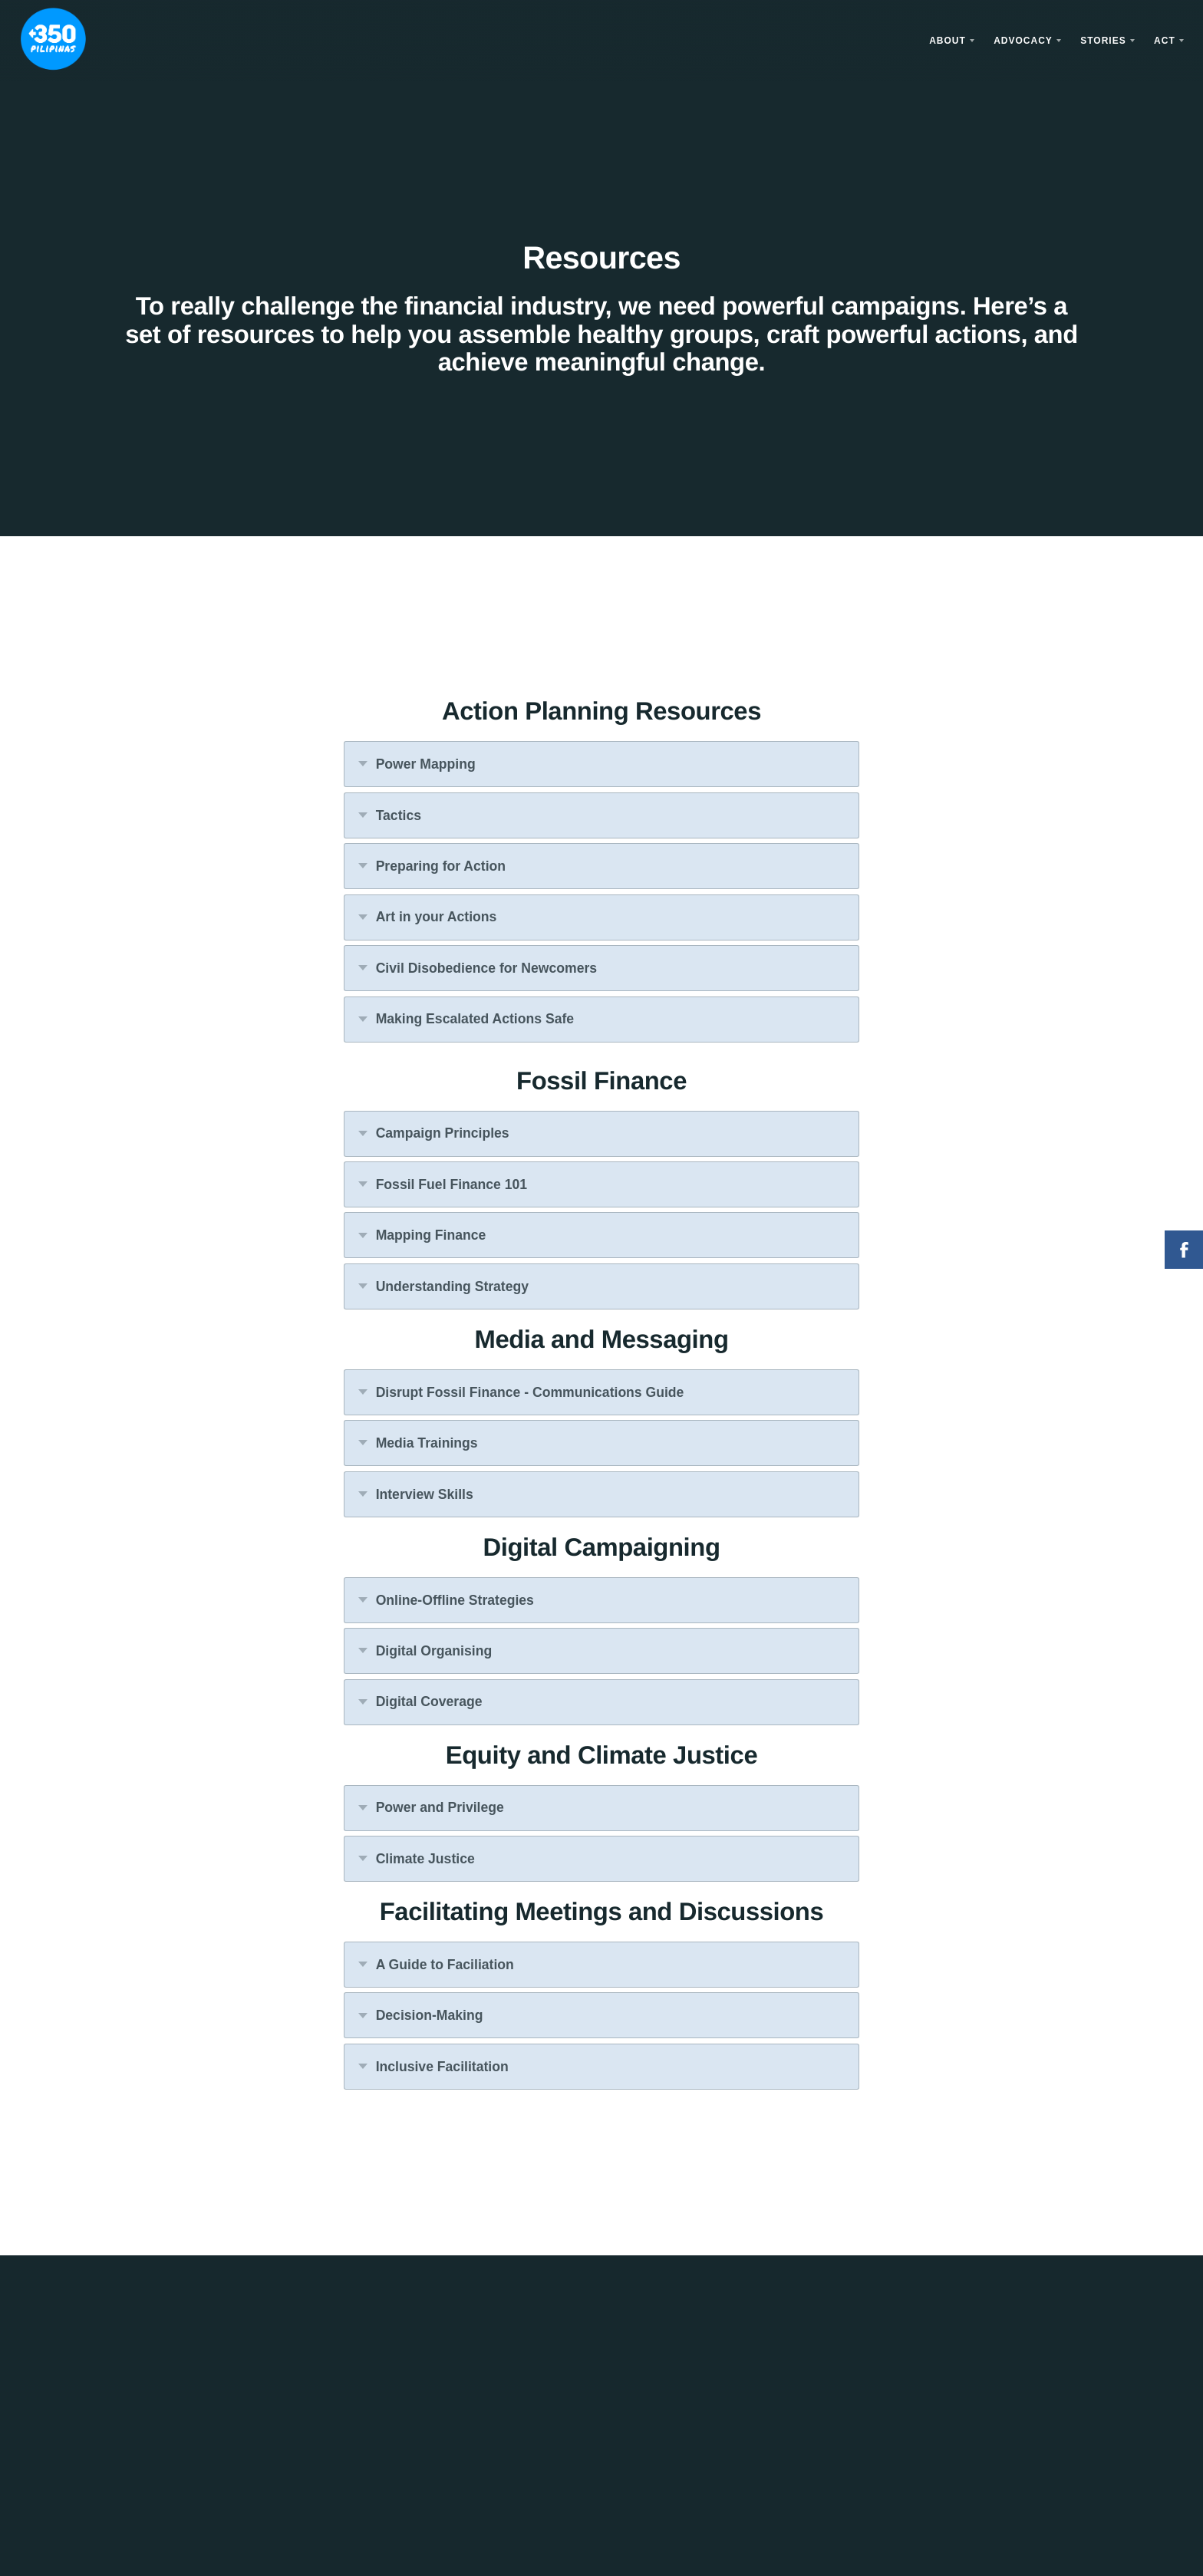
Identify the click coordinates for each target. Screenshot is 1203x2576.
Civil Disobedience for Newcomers (486, 968)
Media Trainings (427, 1443)
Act (1164, 40)
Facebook (1184, 1249)
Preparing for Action (441, 866)
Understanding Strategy (452, 1286)
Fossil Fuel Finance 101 (452, 1184)
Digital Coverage (429, 1701)
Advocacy (1023, 40)
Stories (1103, 40)
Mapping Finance (431, 1235)
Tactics (398, 815)
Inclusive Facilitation (442, 2066)
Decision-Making (429, 2015)
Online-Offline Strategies (455, 1600)
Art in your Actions (436, 916)
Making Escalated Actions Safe (475, 1018)
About (947, 40)
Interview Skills (424, 1494)
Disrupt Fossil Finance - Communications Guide (530, 1392)
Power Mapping (426, 764)
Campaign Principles (442, 1133)
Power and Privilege (440, 1807)
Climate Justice (425, 1858)
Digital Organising (434, 1651)
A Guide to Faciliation (445, 1964)
